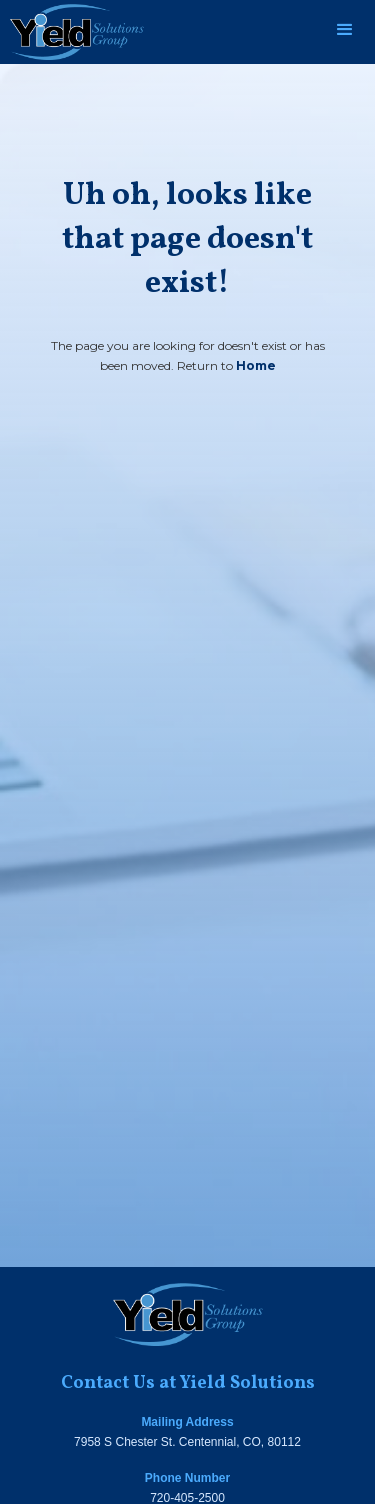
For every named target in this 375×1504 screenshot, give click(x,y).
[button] (345, 30)
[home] (72, 32)
